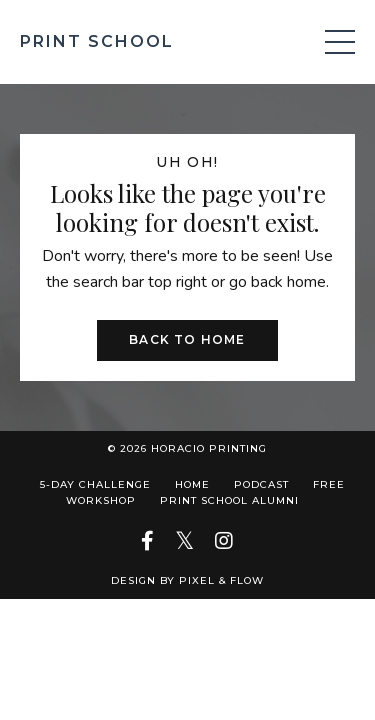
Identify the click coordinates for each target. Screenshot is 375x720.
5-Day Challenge (95, 484)
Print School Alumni (229, 500)
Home (192, 484)
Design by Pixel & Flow (187, 580)
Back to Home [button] (187, 339)
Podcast (263, 484)
